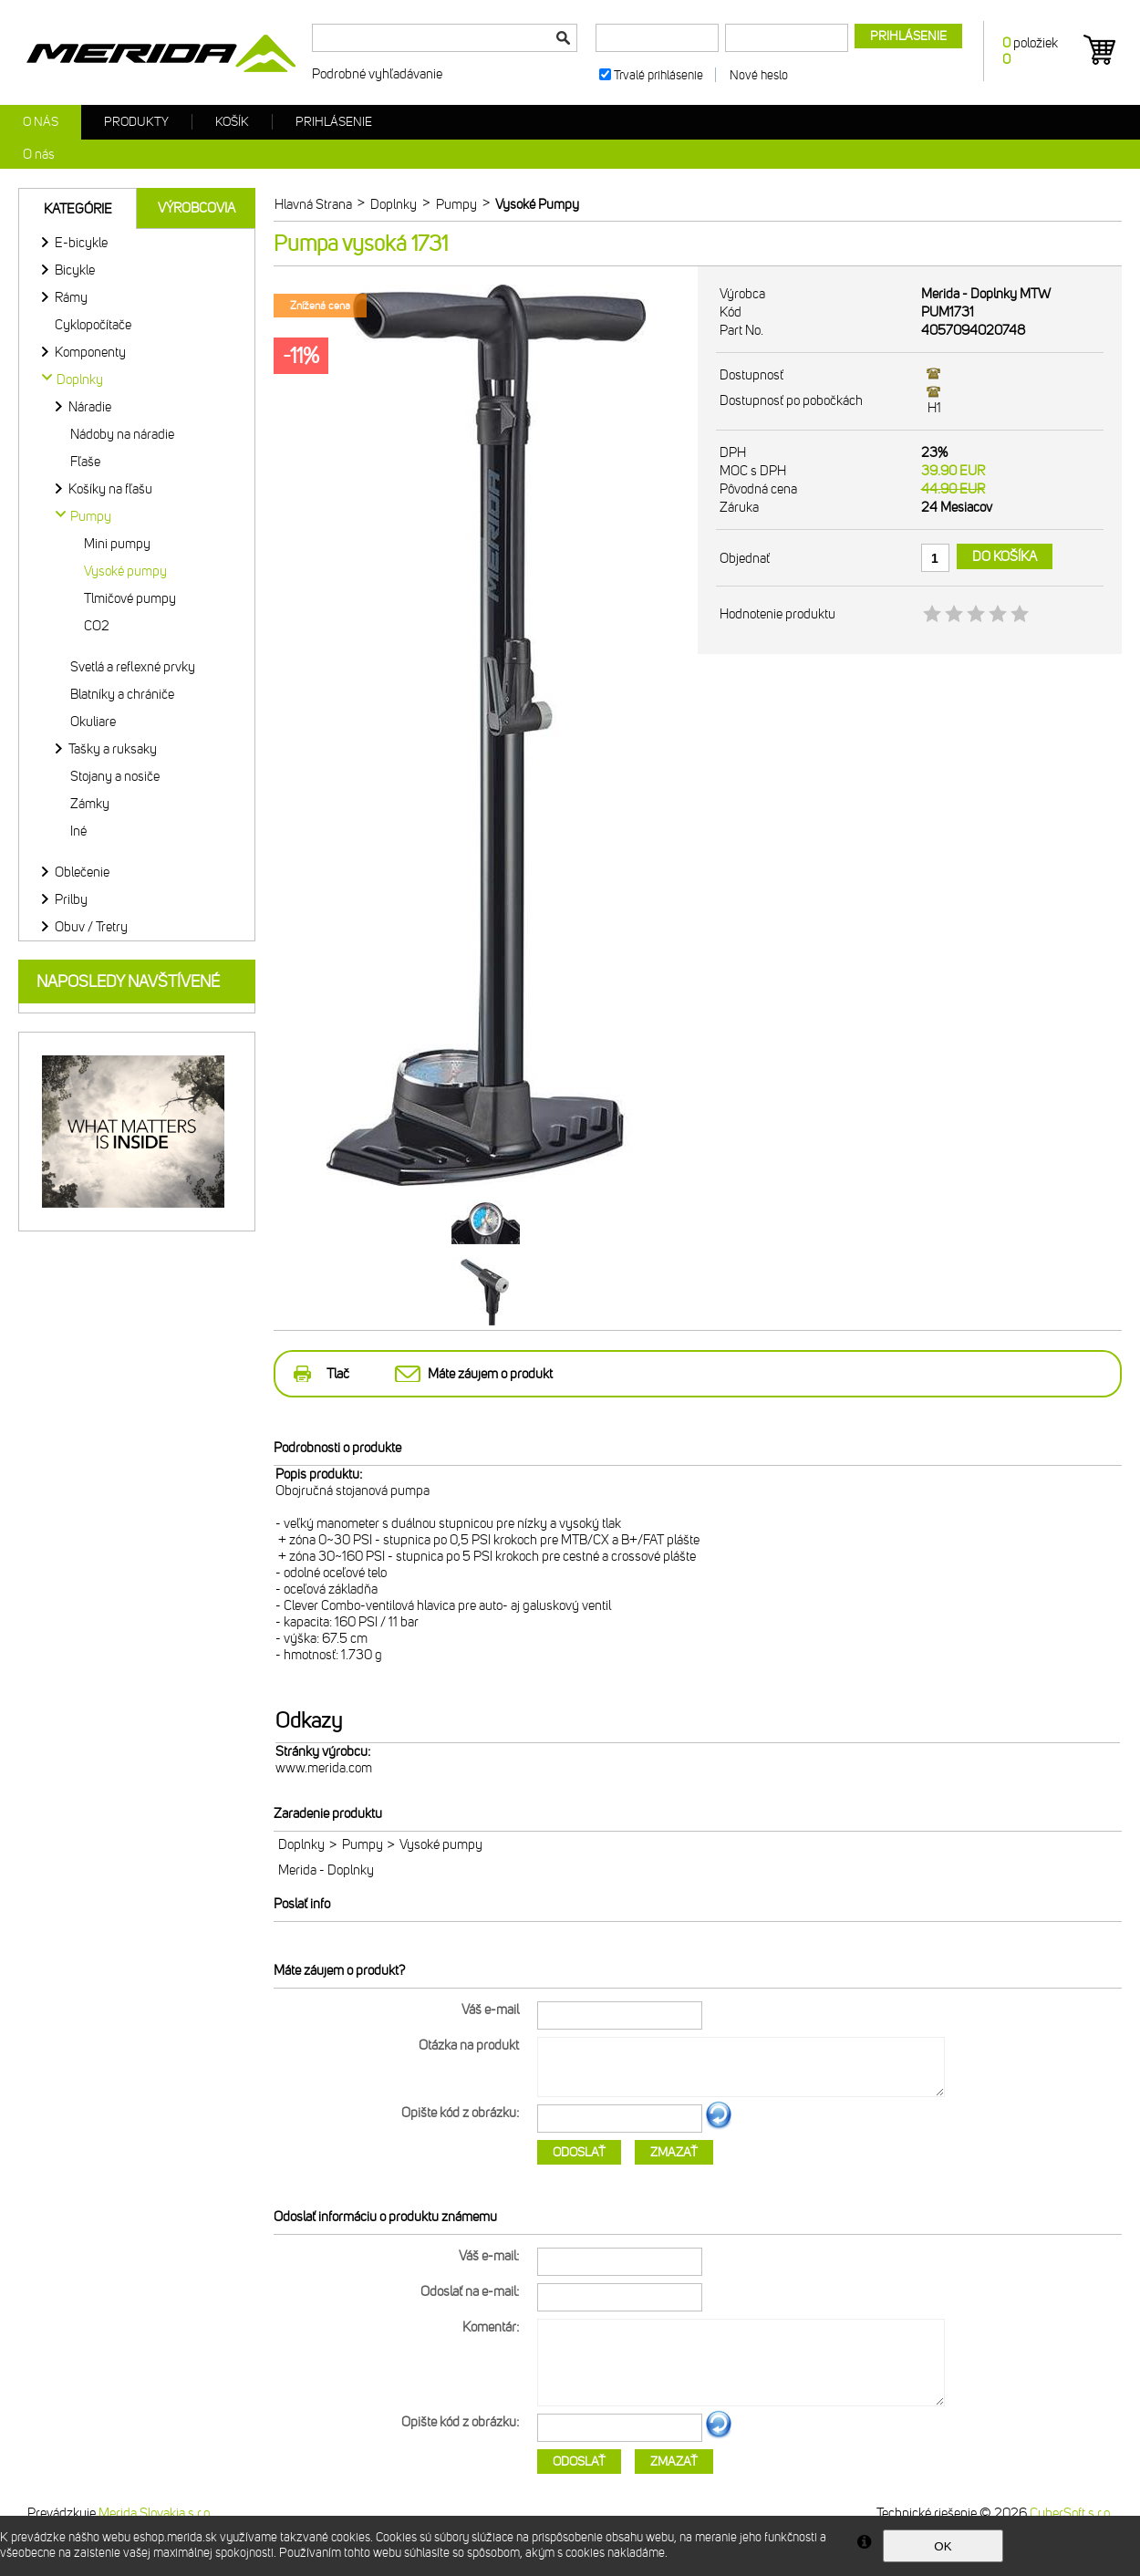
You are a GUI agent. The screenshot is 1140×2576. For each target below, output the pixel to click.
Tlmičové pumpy (130, 598)
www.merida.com (323, 1768)
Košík (232, 122)
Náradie (89, 407)
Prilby (71, 899)
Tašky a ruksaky (112, 749)
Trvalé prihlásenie (658, 75)
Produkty (136, 122)
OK (942, 2546)
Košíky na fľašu (110, 489)
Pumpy (362, 1844)
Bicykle (75, 270)
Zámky (89, 803)
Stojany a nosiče (115, 776)
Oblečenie (82, 872)
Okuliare (93, 721)
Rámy (71, 297)
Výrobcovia (196, 208)
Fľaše (85, 461)
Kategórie (78, 209)
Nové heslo (759, 75)
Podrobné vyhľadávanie (377, 74)
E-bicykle (81, 242)
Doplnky (301, 1844)
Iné (78, 831)
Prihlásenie (333, 122)
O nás (40, 122)
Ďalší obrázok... (718, 2126)
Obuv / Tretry (91, 927)
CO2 (96, 626)
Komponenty (90, 352)
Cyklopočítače (93, 325)
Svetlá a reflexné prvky (132, 667)
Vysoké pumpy (125, 571)
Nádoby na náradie (122, 434)
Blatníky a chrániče (122, 694)
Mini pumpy (117, 543)
